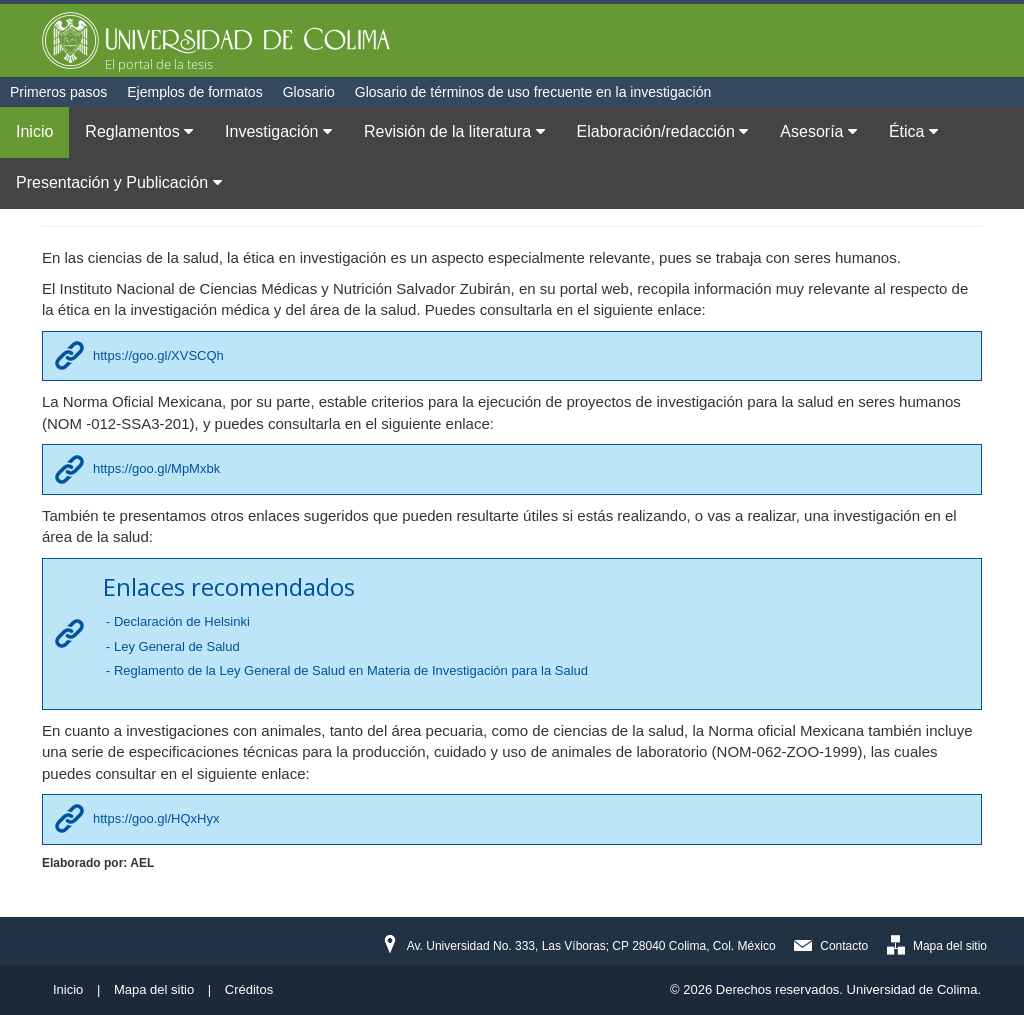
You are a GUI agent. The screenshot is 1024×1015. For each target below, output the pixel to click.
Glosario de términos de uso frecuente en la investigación (533, 92)
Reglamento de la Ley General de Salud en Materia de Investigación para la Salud (351, 670)
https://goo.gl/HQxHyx (156, 818)
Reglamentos (139, 131)
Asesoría (818, 131)
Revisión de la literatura (454, 131)
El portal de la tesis (159, 64)
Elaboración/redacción (663, 131)
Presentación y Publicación (119, 182)
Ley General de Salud (177, 646)
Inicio (34, 131)
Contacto (844, 946)
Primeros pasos (58, 92)
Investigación (278, 131)
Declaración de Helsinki (182, 621)
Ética (913, 131)
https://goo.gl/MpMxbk (156, 468)
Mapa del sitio (950, 946)
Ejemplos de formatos (194, 92)
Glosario (309, 92)
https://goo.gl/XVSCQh (158, 355)
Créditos (249, 989)
